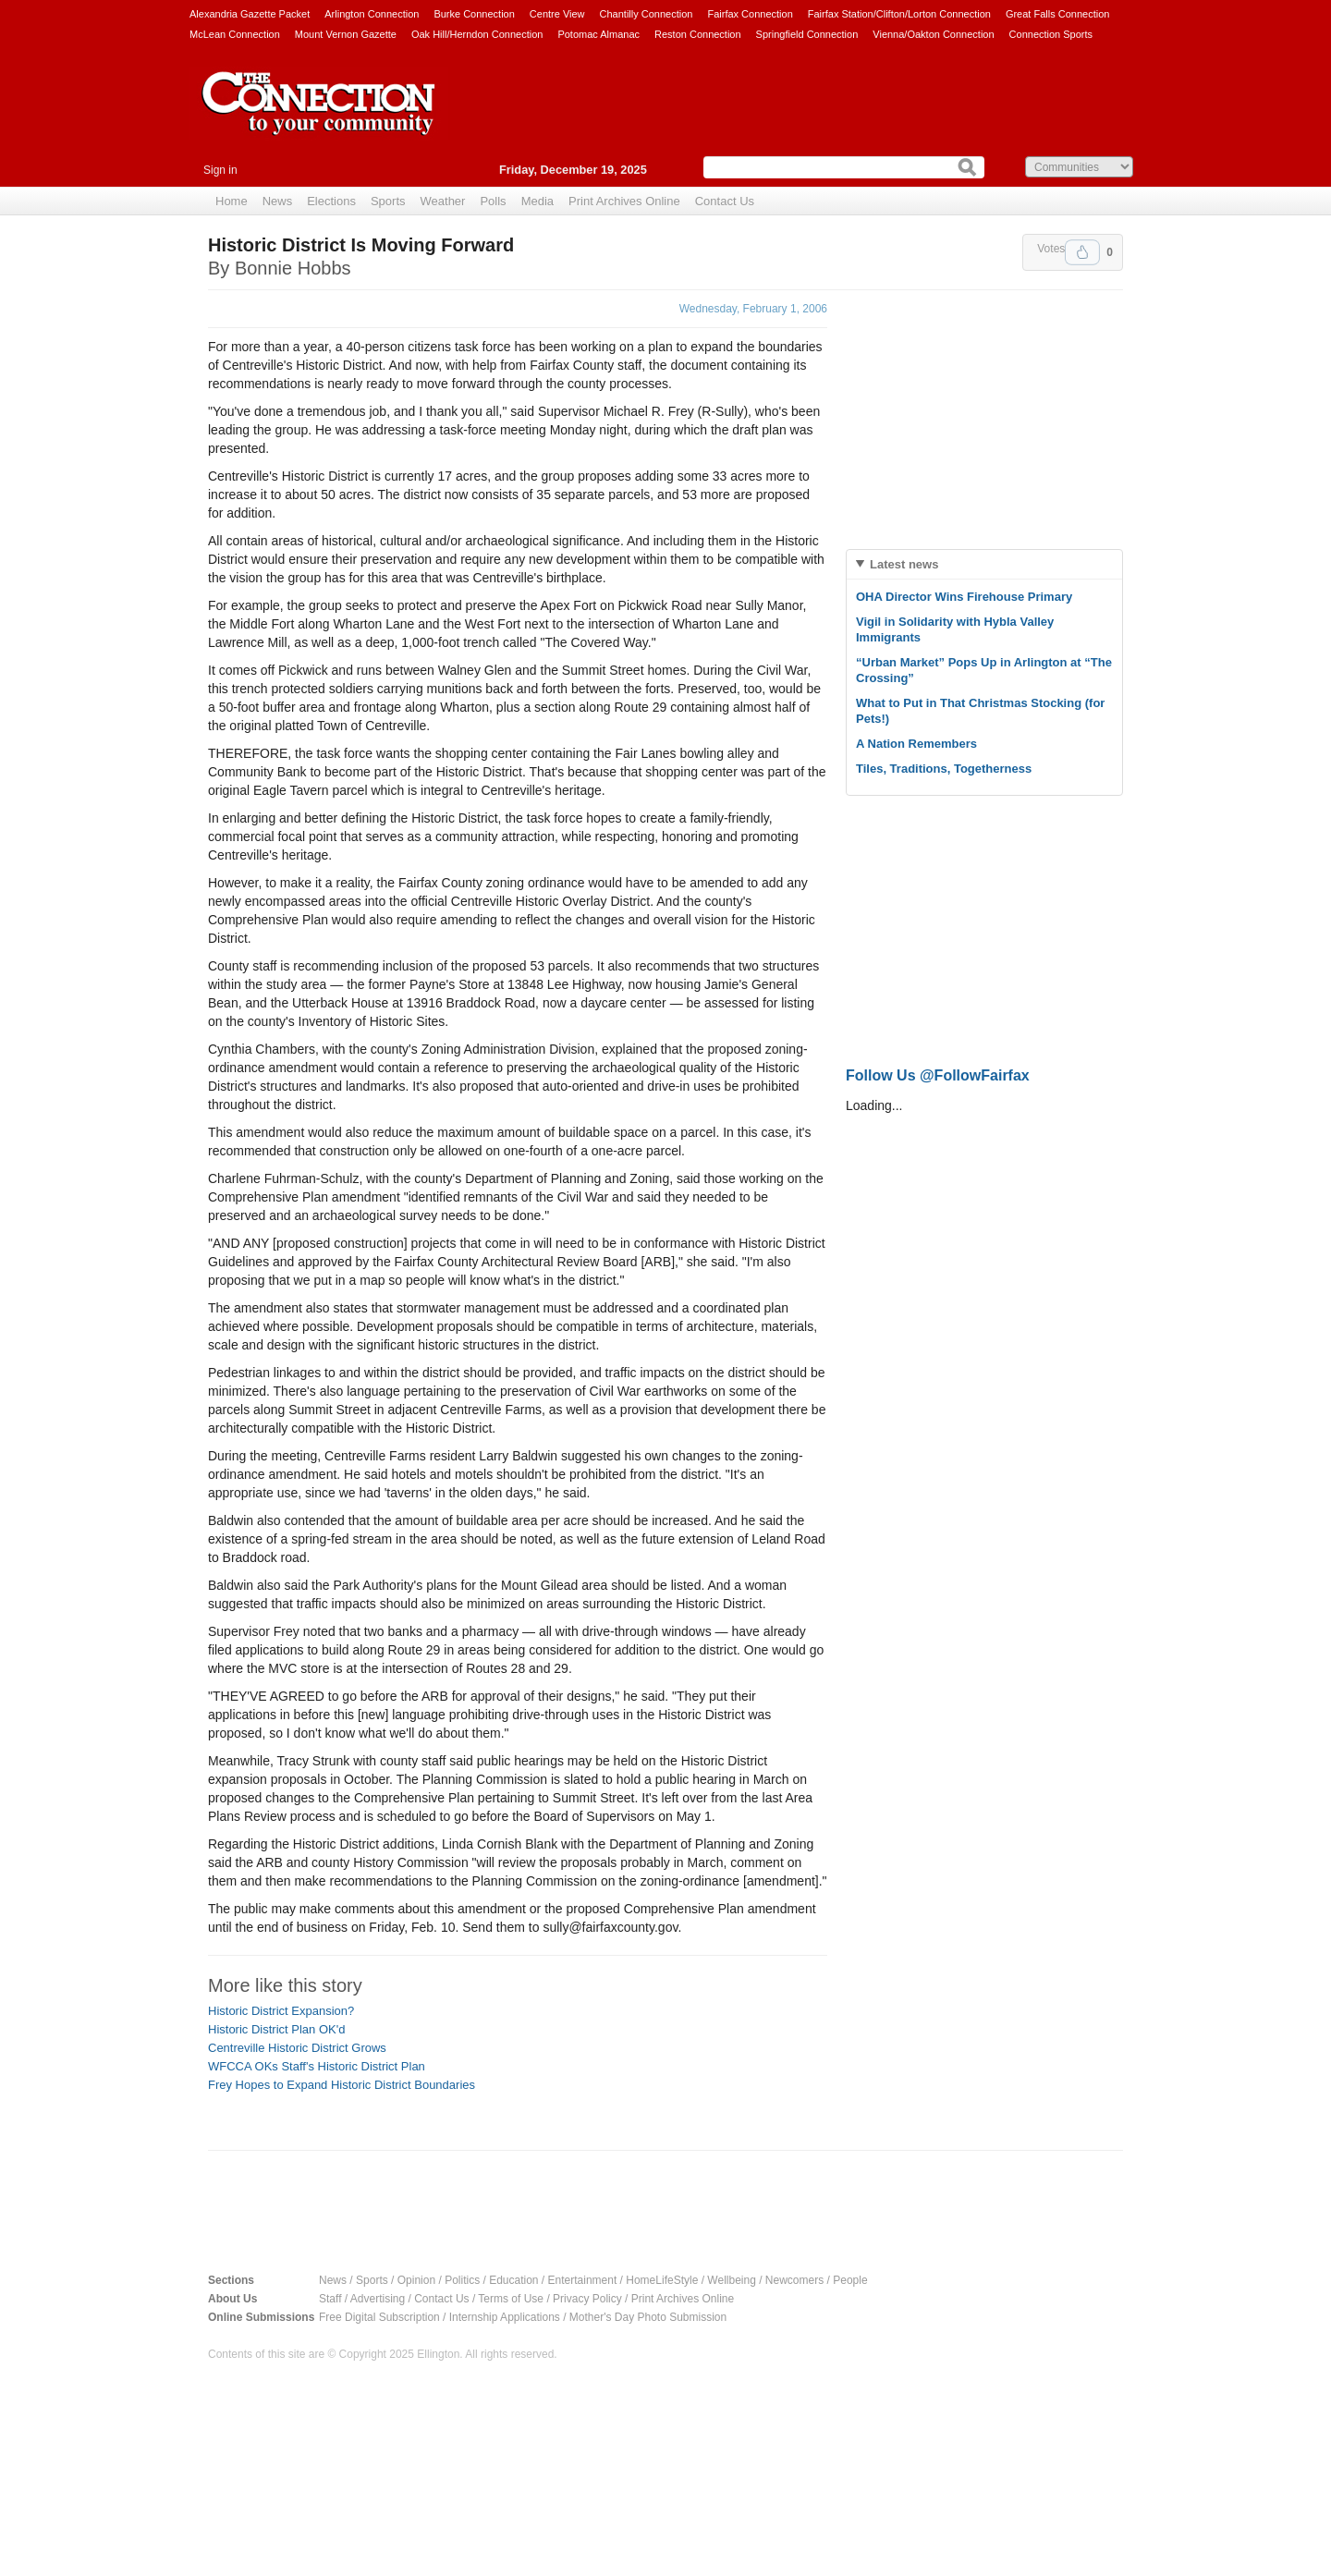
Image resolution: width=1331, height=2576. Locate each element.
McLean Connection (234, 34)
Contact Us (724, 201)
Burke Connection (473, 13)
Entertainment (582, 2280)
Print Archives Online (624, 201)
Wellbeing (731, 2280)
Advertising (377, 2298)
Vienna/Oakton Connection (933, 34)
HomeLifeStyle (662, 2280)
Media (537, 201)
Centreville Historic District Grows (297, 2048)
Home (231, 201)
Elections (331, 201)
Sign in (220, 170)
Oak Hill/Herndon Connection (477, 34)
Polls (493, 201)
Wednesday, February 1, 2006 (753, 308)
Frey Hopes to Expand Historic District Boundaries (341, 2085)
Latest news (904, 564)
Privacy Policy (587, 2298)
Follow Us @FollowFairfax (938, 1075)
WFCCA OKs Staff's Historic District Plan (316, 2066)
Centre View (557, 13)
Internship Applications (504, 2317)
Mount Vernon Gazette (346, 34)
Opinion (416, 2280)
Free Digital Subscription (379, 2317)
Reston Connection (697, 34)
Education (513, 2280)
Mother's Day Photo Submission (648, 2317)
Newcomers (794, 2280)
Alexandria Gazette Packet (249, 13)
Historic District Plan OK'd (276, 2029)
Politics (462, 2280)
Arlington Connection (371, 13)
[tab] (984, 564)
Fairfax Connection (749, 13)
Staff (330, 2298)
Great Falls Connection (1058, 13)
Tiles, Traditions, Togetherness (944, 768)
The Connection (318, 117)
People (850, 2280)
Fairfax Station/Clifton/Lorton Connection (899, 13)
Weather (443, 201)
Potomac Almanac (598, 34)
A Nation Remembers (916, 744)
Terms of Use (510, 2298)
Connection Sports (1051, 34)
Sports (388, 201)
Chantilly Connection (646, 13)
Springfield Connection (807, 34)
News (278, 201)
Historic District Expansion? (281, 2011)
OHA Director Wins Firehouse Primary (964, 597)
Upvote (1082, 252)
